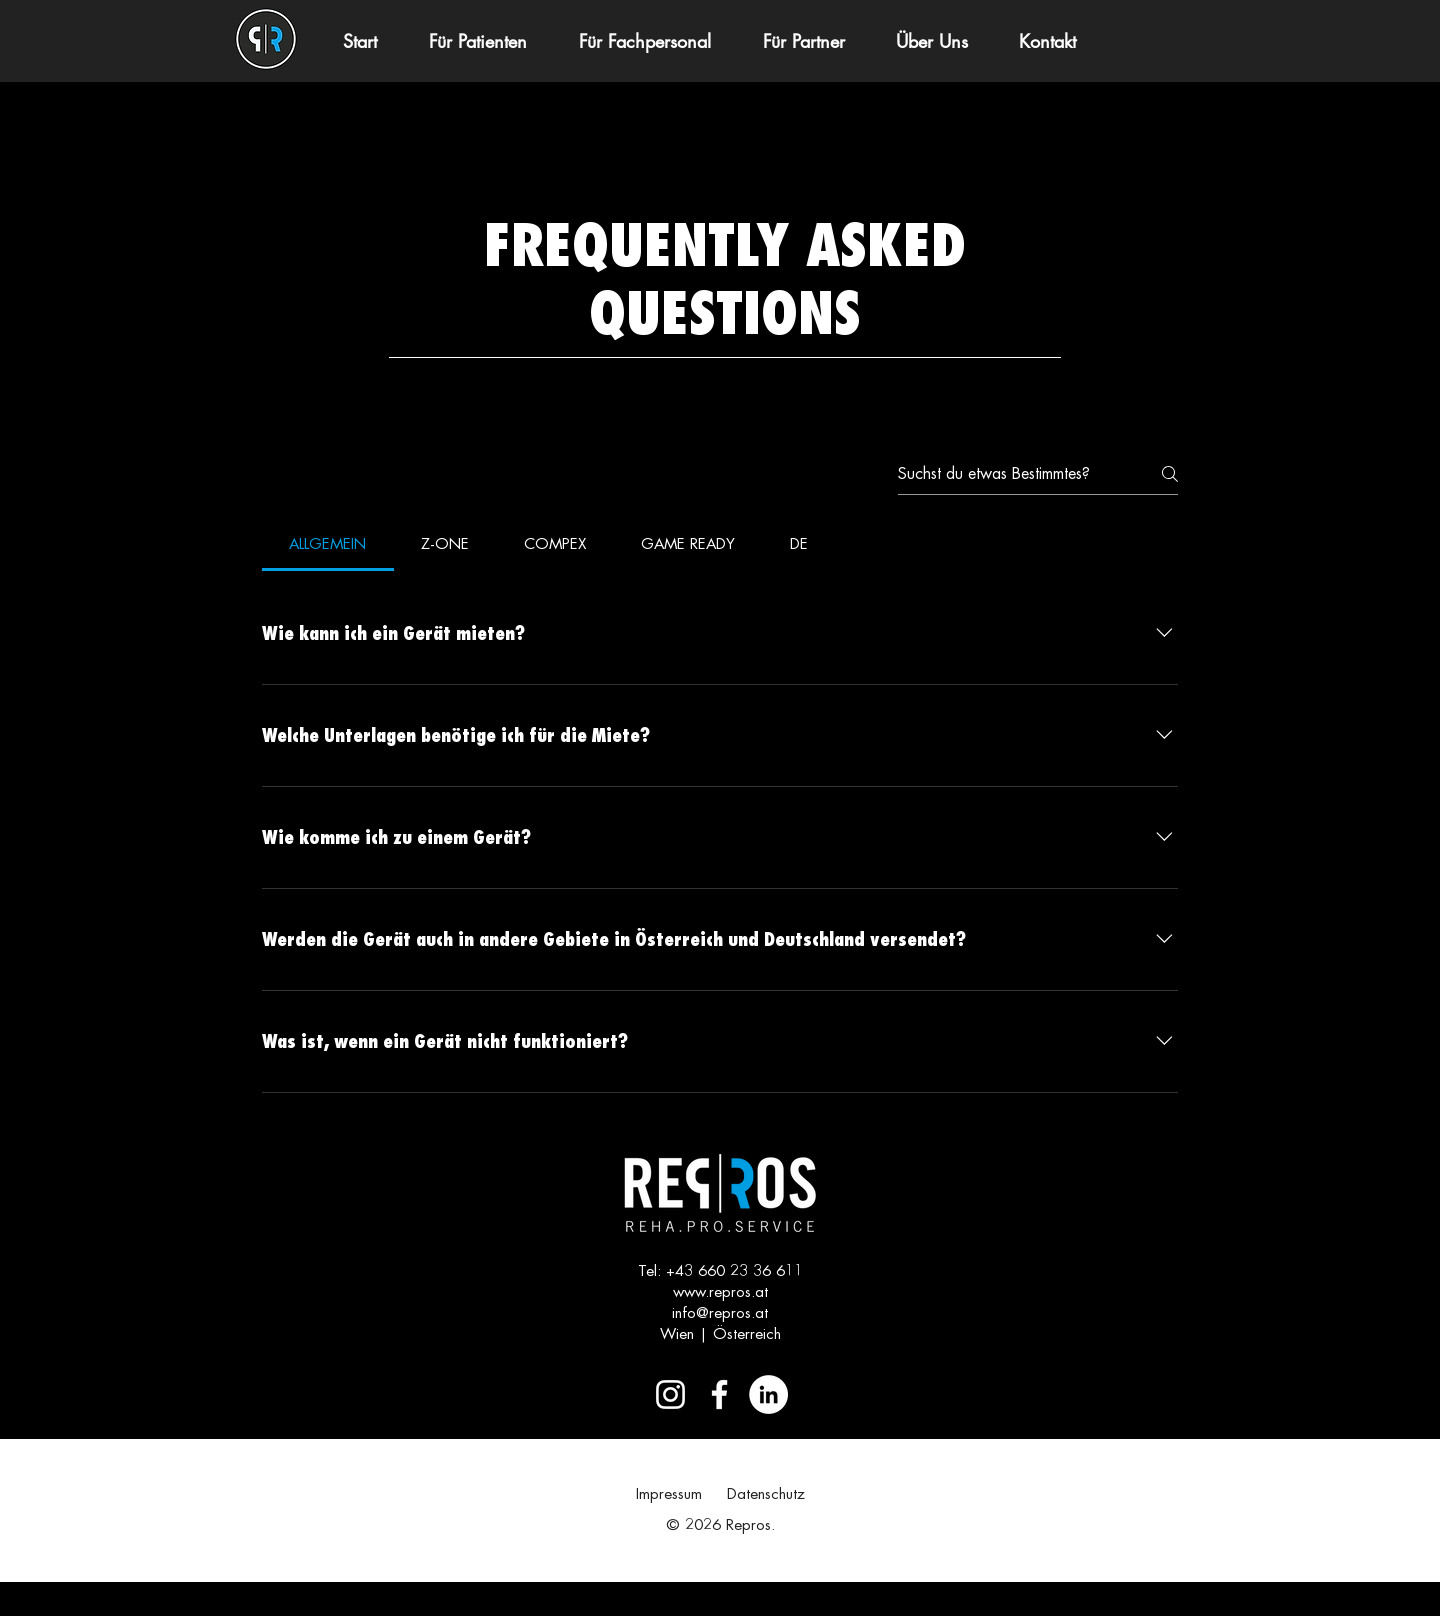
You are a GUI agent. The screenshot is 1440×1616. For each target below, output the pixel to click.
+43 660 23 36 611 (734, 1271)
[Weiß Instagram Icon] (670, 1394)
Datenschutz (766, 1494)
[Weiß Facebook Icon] (719, 1394)
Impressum (669, 1494)
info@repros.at (720, 1313)
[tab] (328, 545)
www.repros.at (720, 1292)
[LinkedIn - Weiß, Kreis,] (768, 1394)
